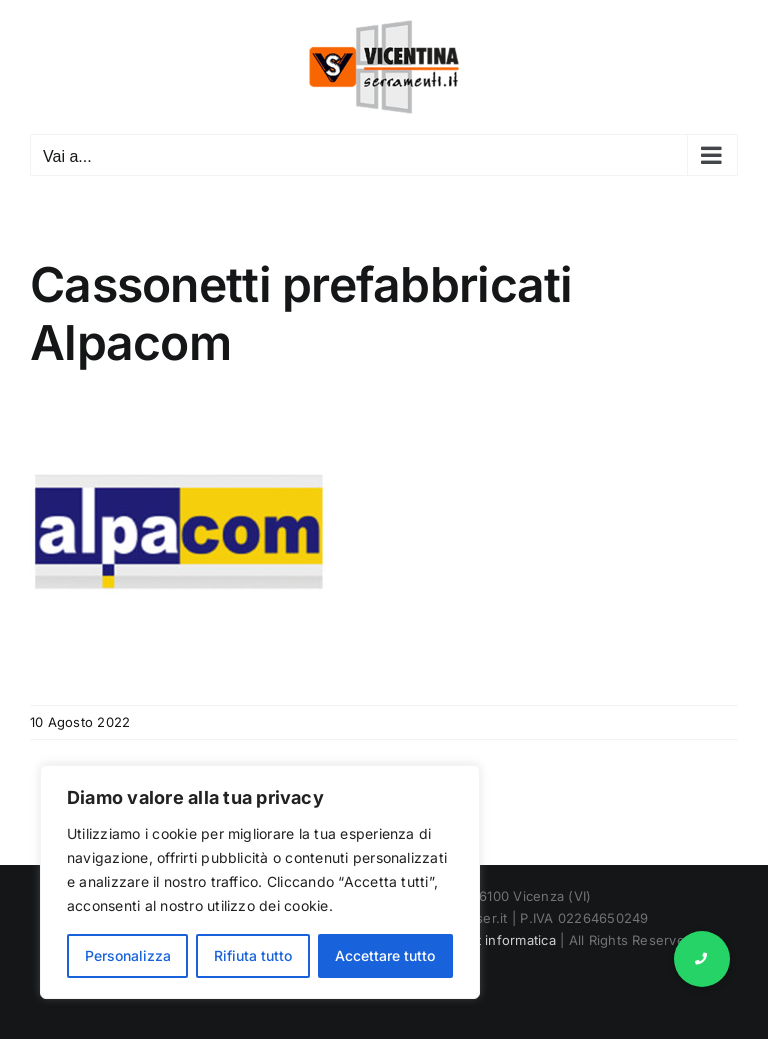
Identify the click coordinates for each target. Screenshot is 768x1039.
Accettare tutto (385, 955)
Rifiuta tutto (253, 955)
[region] (260, 882)
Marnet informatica (496, 940)
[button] (702, 959)
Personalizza (128, 955)
